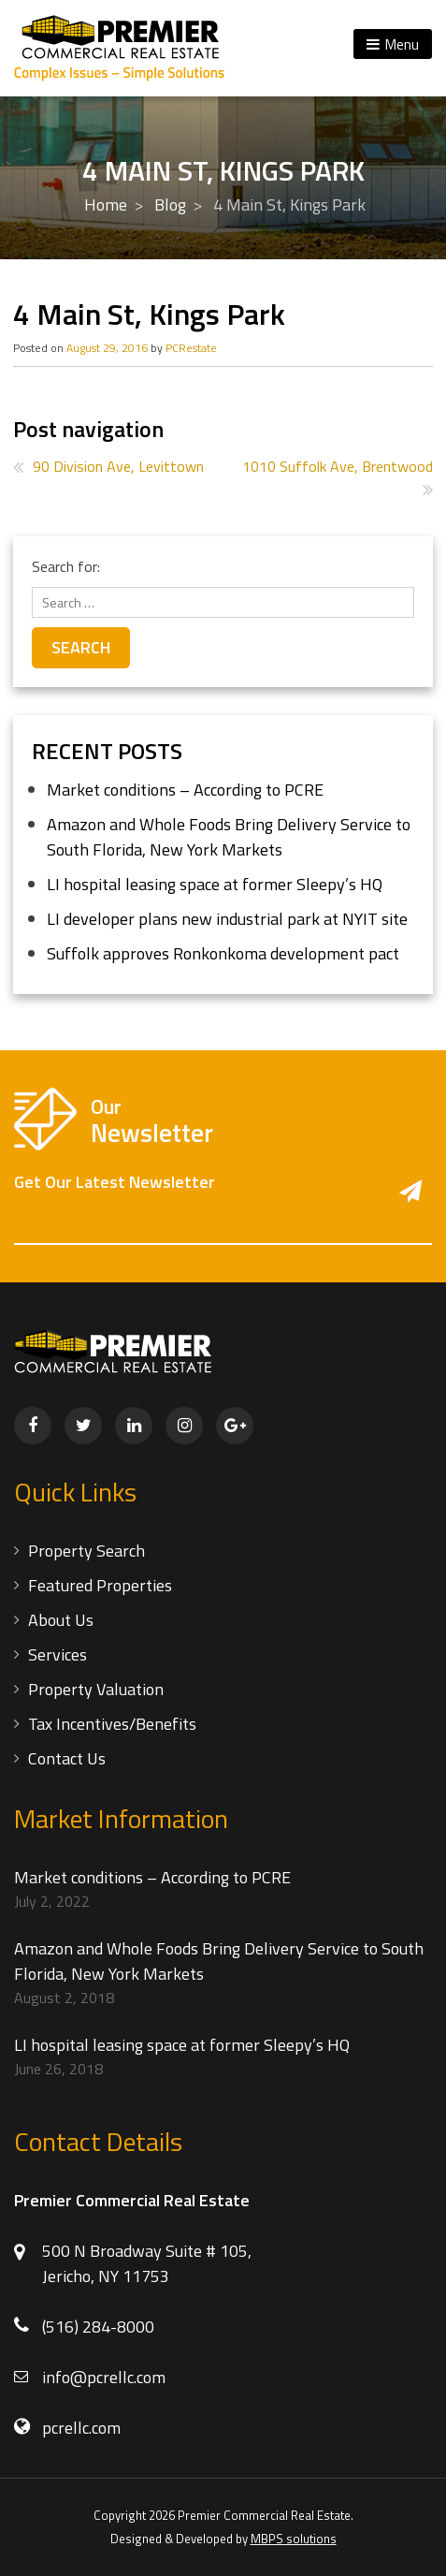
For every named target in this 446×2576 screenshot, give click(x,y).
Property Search (86, 1550)
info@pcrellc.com (103, 2377)
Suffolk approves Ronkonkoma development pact (223, 953)
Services (57, 1654)
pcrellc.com (81, 2427)
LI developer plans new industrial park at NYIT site (227, 918)
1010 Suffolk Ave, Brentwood (337, 466)
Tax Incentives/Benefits (112, 1723)
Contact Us (67, 1758)
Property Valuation (96, 1689)
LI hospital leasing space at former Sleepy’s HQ (214, 884)
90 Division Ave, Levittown (118, 466)
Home (105, 204)
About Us (61, 1619)
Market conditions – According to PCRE (185, 789)
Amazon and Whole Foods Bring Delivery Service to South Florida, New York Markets (228, 837)
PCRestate (191, 348)
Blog (170, 204)
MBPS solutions (294, 2538)
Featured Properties (100, 1585)
